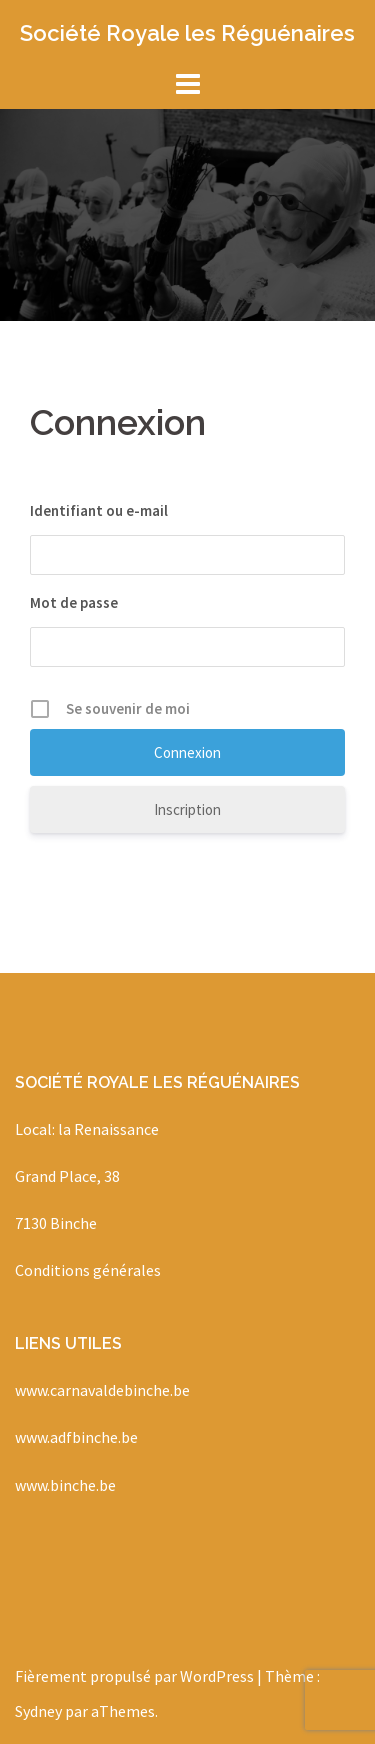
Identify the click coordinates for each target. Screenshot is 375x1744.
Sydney (38, 1711)
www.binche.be (65, 1485)
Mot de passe (74, 602)
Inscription (187, 809)
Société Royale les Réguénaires (187, 33)
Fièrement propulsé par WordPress (134, 1676)
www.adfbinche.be (76, 1437)
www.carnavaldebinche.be (102, 1390)
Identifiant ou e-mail (99, 510)
